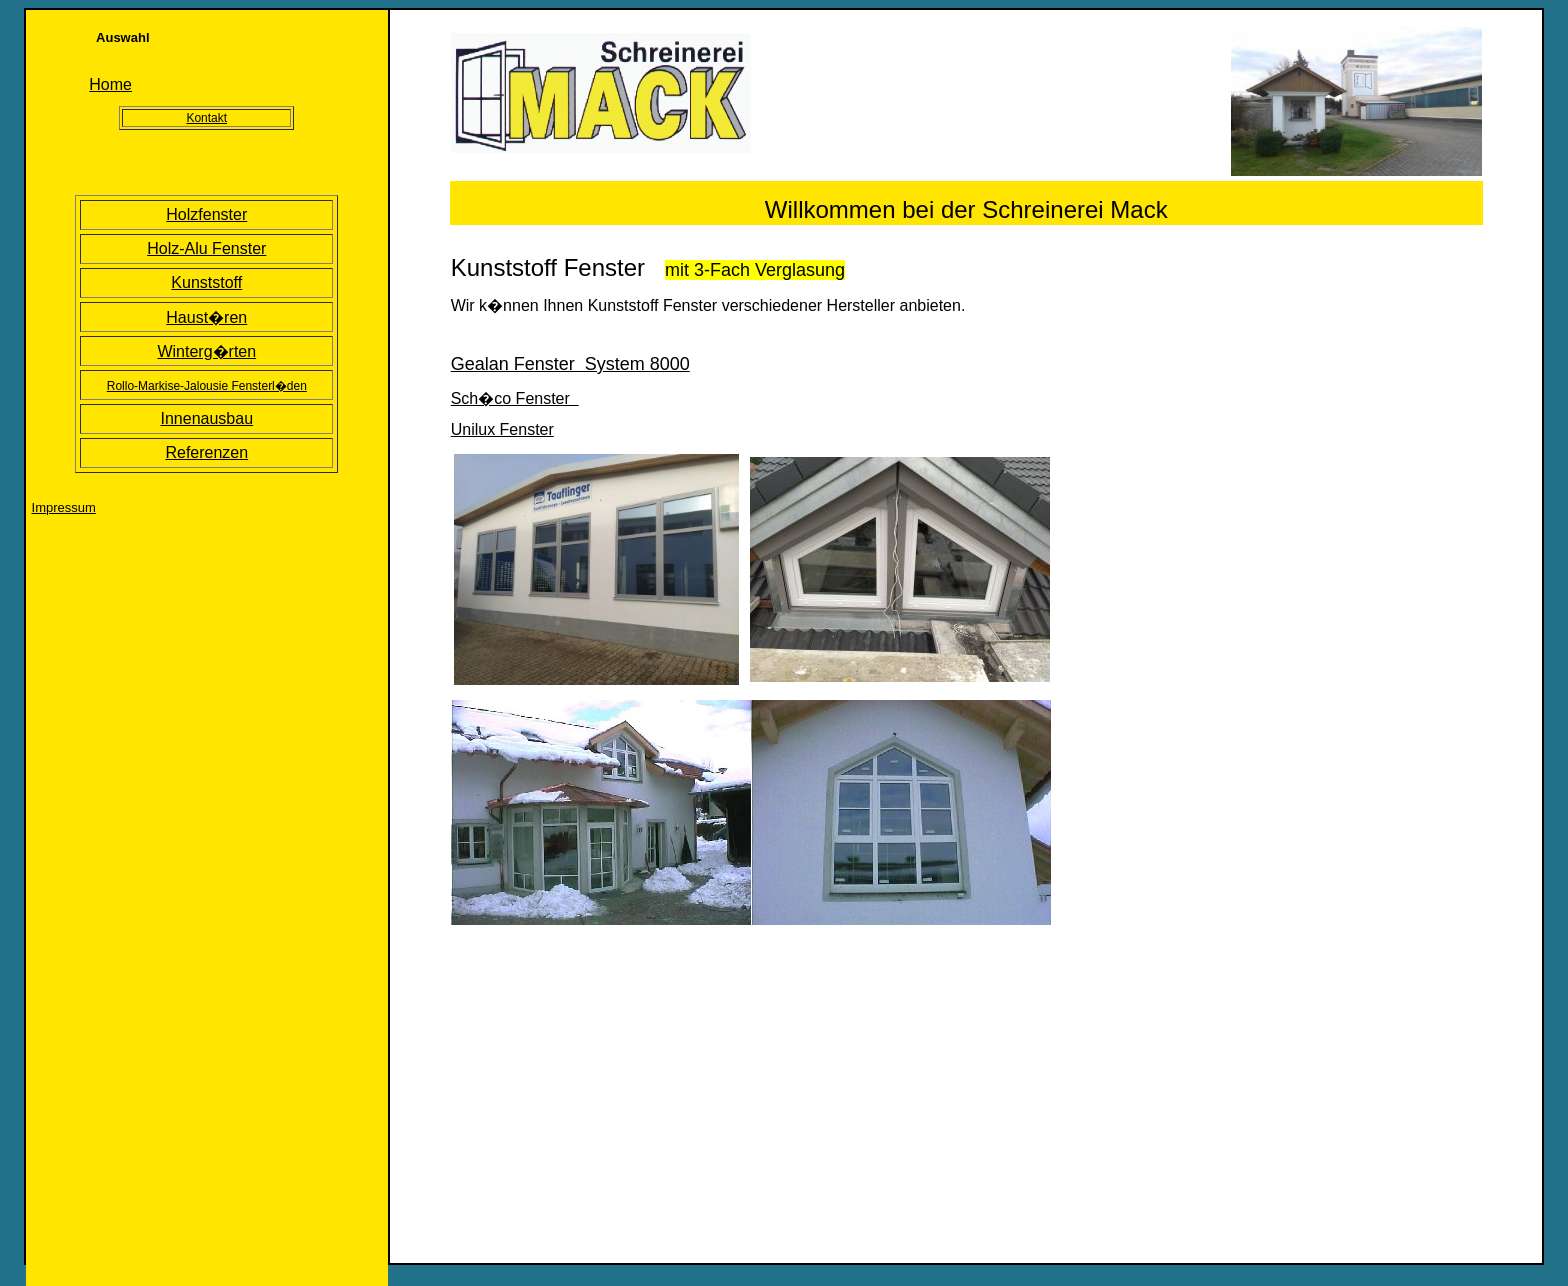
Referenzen (206, 452)
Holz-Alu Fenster (206, 248)
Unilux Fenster (502, 429)
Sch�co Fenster (515, 398)
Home (110, 84)
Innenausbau (207, 418)
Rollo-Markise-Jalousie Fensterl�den (207, 386)
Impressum (64, 507)
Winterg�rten (206, 351)
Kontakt (206, 118)
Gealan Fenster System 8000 (570, 364)
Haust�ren (206, 317)
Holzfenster (206, 214)
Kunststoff (206, 282)
